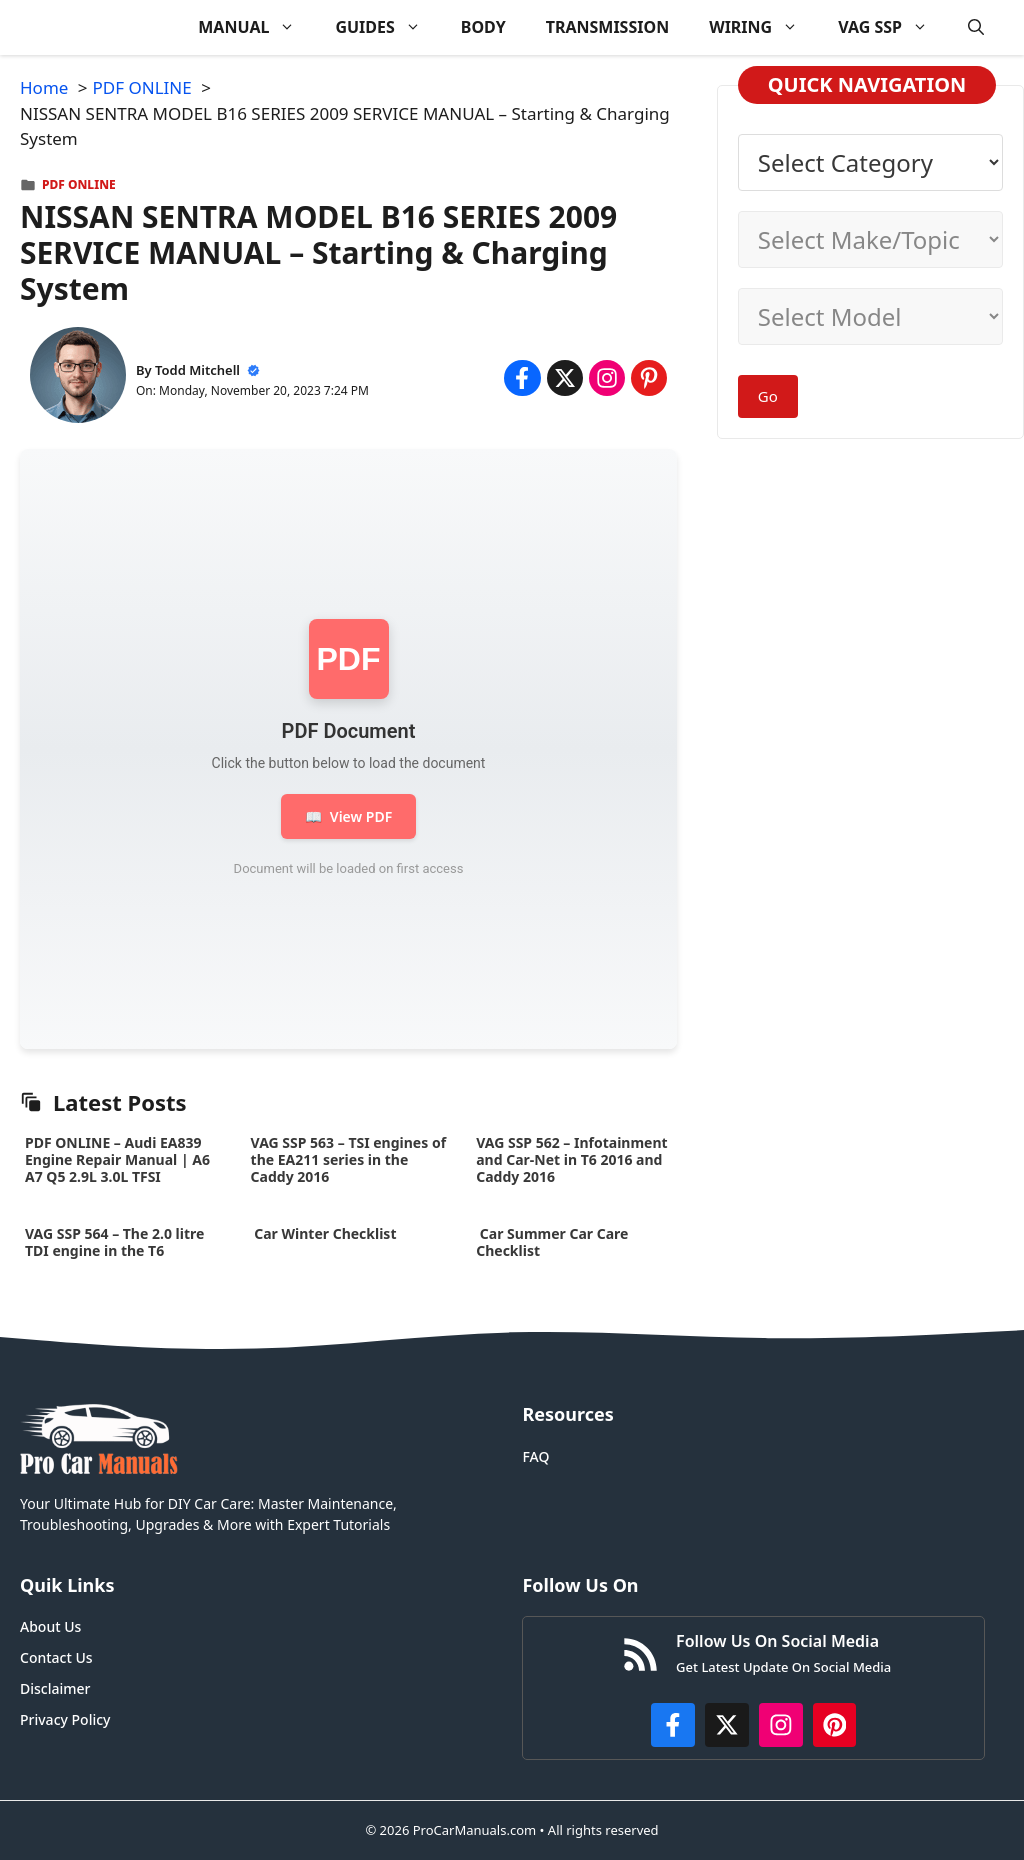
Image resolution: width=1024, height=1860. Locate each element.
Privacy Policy (65, 1719)
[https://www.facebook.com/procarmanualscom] (673, 1725)
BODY (483, 27)
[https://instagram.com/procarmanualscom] (781, 1725)
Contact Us (56, 1657)
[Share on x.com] (565, 378)
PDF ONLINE (79, 184)
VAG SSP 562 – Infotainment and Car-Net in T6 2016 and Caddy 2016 (571, 1159)
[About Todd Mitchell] (78, 378)
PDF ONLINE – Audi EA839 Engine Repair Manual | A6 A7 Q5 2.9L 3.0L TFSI (117, 1159)
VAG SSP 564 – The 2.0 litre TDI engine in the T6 (114, 1242)
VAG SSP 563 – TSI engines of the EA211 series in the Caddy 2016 (348, 1159)
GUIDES (387, 27)
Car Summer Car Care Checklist (552, 1242)
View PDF (348, 816)
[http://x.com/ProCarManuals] (727, 1725)
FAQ (535, 1456)
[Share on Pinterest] (649, 378)
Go (768, 396)
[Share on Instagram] (607, 378)
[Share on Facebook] (522, 378)
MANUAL (256, 27)
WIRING (763, 27)
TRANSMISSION (607, 27)
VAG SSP (893, 27)
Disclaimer (55, 1688)
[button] (976, 27)
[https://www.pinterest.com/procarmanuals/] (835, 1725)
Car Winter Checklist (324, 1233)
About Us (50, 1626)
